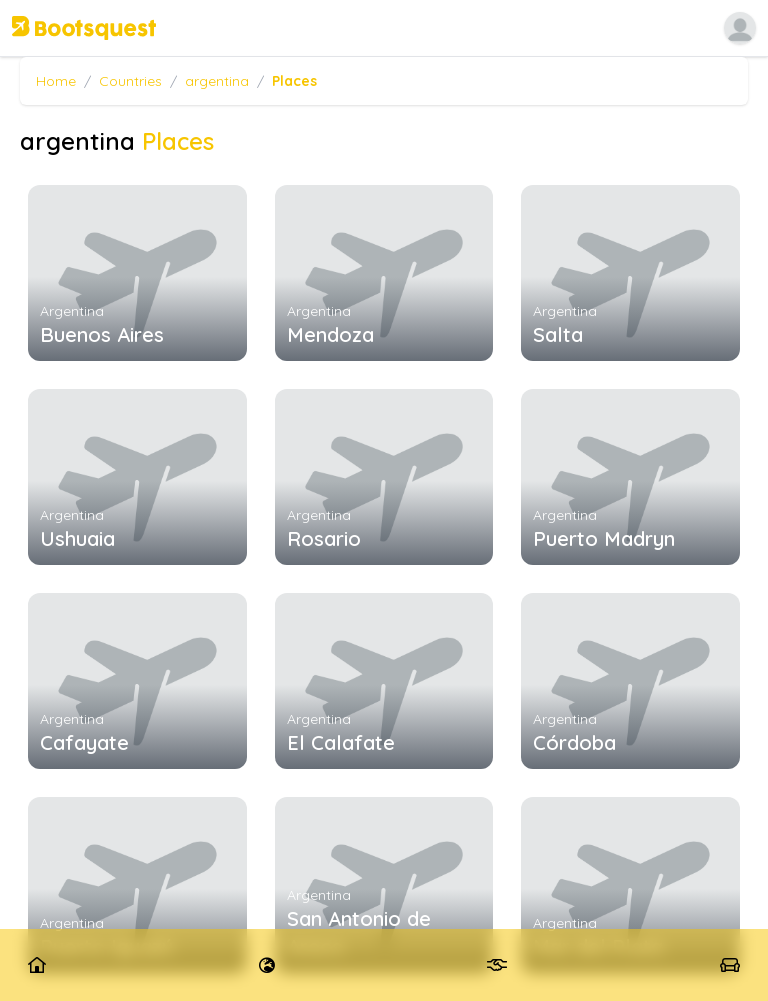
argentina (217, 81)
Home (56, 81)
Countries (130, 81)
